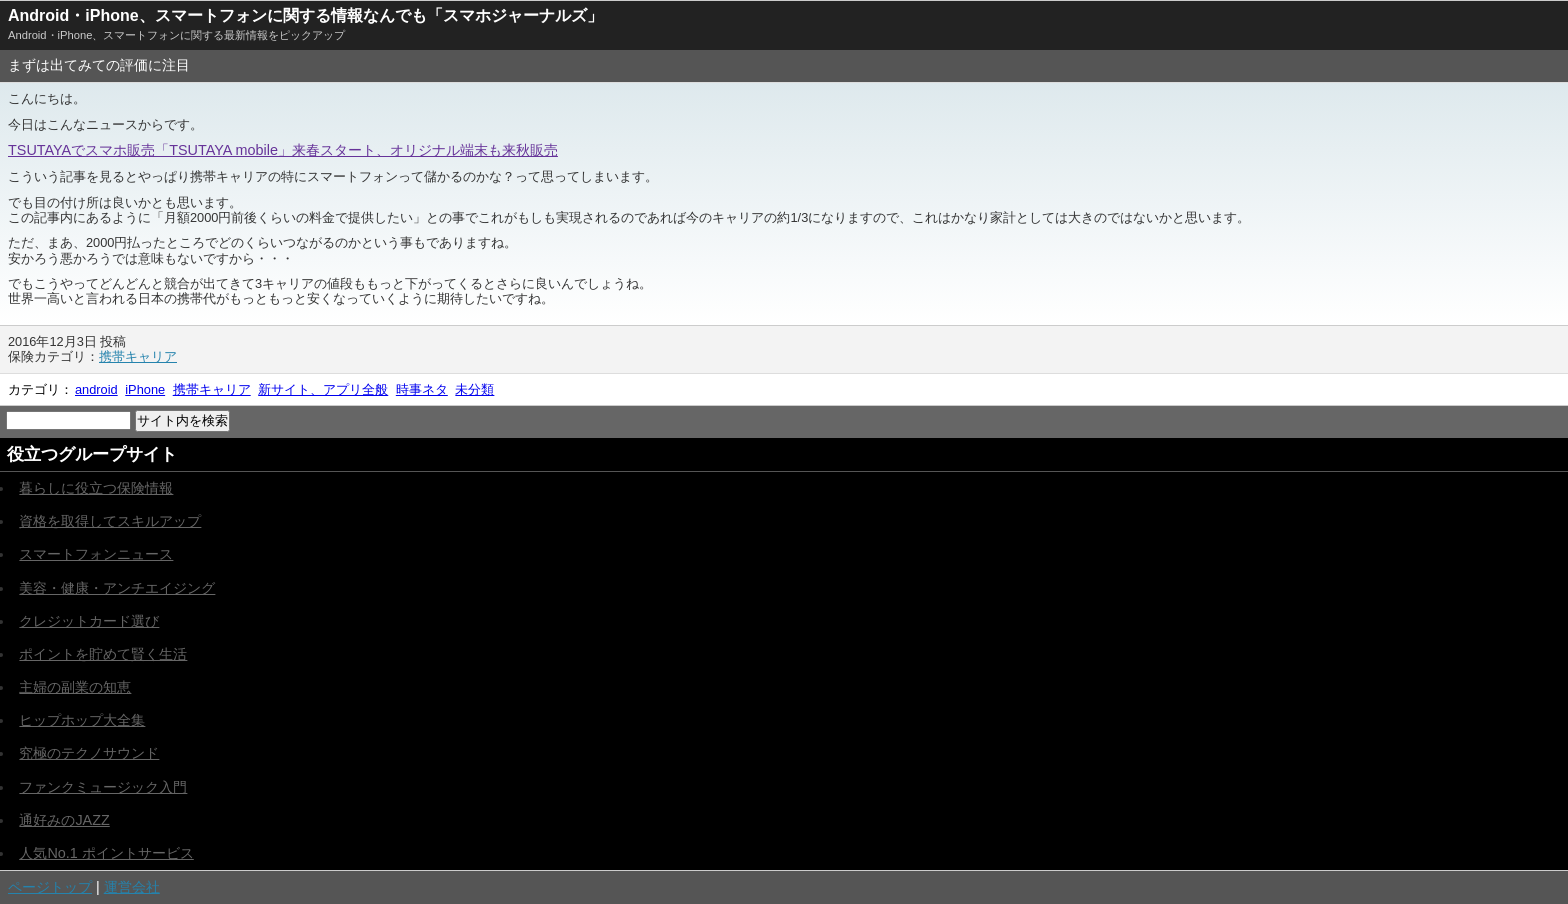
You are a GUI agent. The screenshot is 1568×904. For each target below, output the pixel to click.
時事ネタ (422, 389)
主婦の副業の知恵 (75, 687)
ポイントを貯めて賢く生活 (103, 654)
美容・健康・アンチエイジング (117, 588)
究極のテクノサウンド (89, 753)
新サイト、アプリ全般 (323, 389)
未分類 (474, 389)
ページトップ (50, 887)
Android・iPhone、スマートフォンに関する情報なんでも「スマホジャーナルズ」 (305, 15)
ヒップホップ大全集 (82, 720)
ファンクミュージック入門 (103, 787)
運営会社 (132, 887)
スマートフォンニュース (96, 554)
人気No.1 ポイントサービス (106, 853)
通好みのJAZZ (64, 820)
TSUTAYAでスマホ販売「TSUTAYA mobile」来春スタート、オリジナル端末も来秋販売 (283, 150)
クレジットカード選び (89, 621)
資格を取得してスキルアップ (110, 521)
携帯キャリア (138, 356)
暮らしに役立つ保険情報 (96, 488)
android (96, 389)
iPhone (145, 389)
